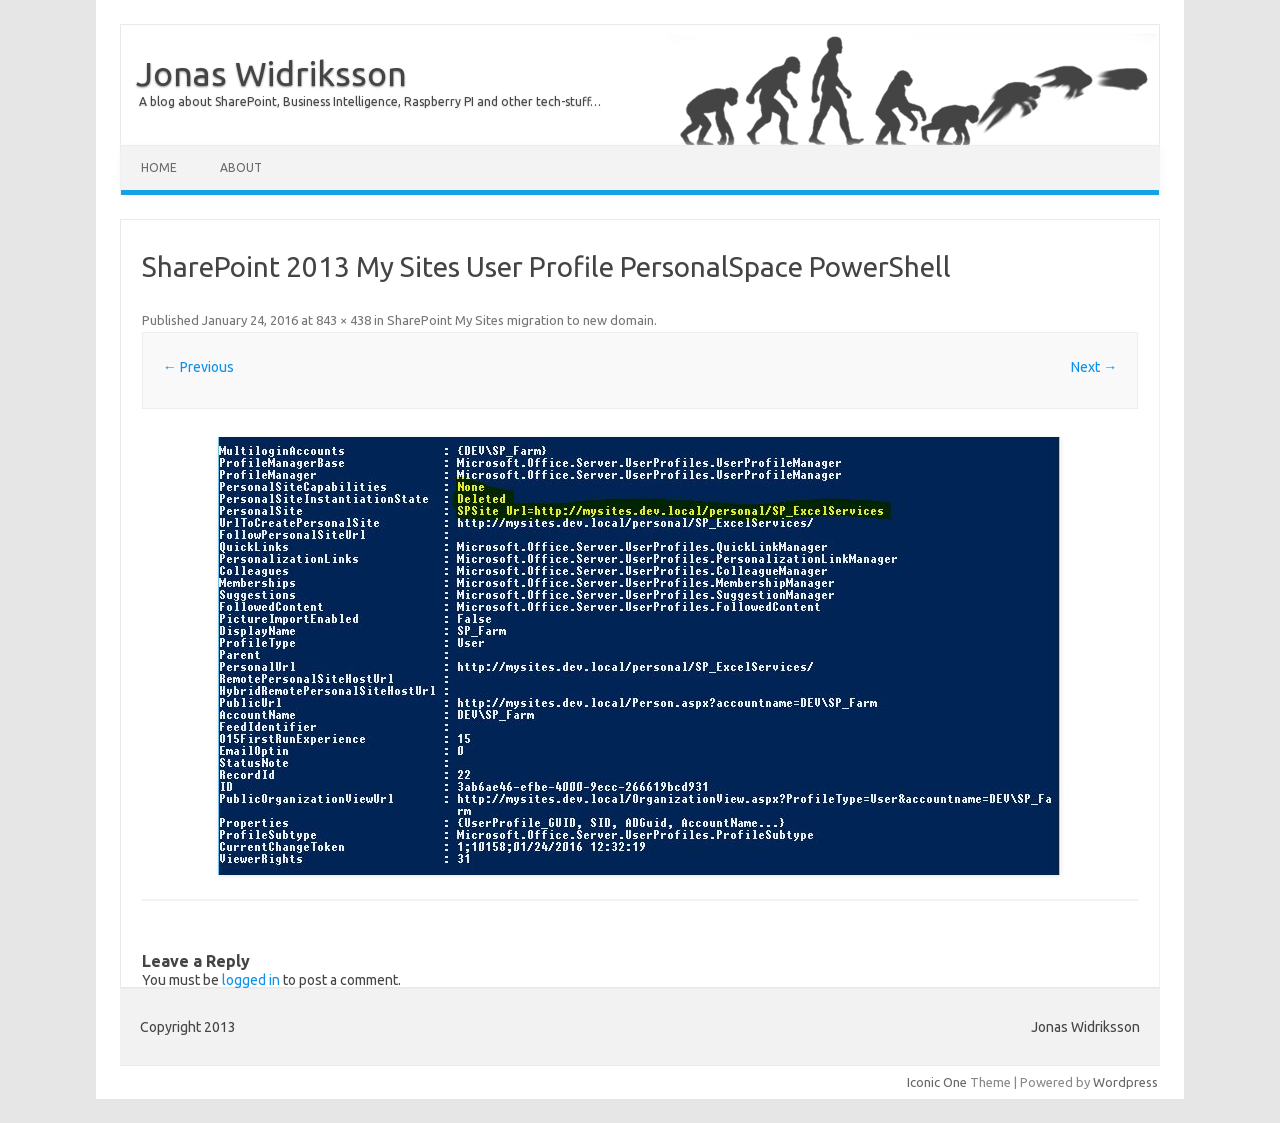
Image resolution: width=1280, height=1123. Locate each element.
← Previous (198, 367)
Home (159, 167)
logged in (251, 980)
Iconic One (937, 1082)
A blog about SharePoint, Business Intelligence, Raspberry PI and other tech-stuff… (370, 101)
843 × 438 (343, 320)
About (241, 167)
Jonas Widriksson (271, 73)
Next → (1094, 367)
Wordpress (1125, 1082)
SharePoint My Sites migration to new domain (520, 320)
